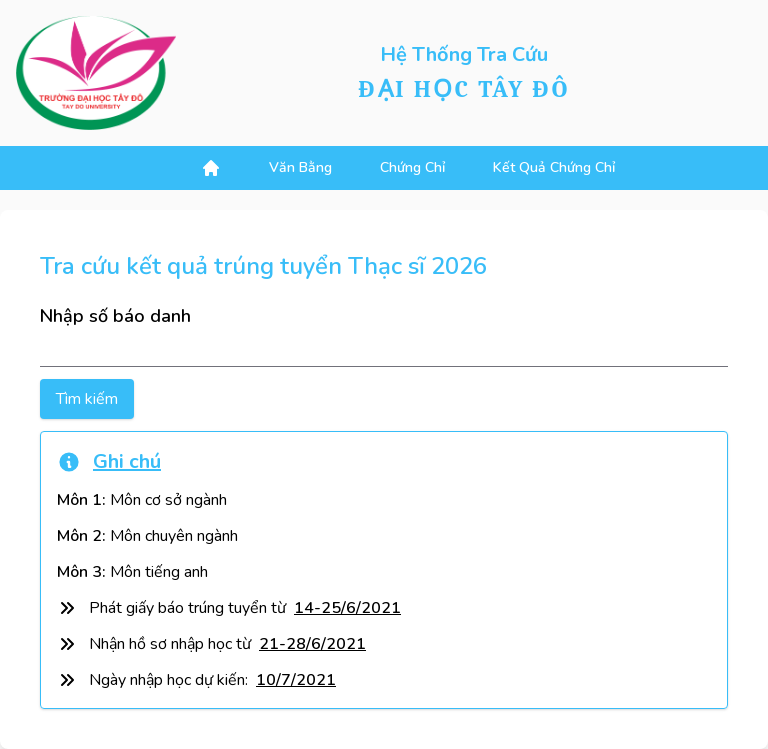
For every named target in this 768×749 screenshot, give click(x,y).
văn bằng (300, 167)
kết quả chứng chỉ (554, 167)
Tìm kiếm (87, 399)
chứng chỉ (412, 167)
